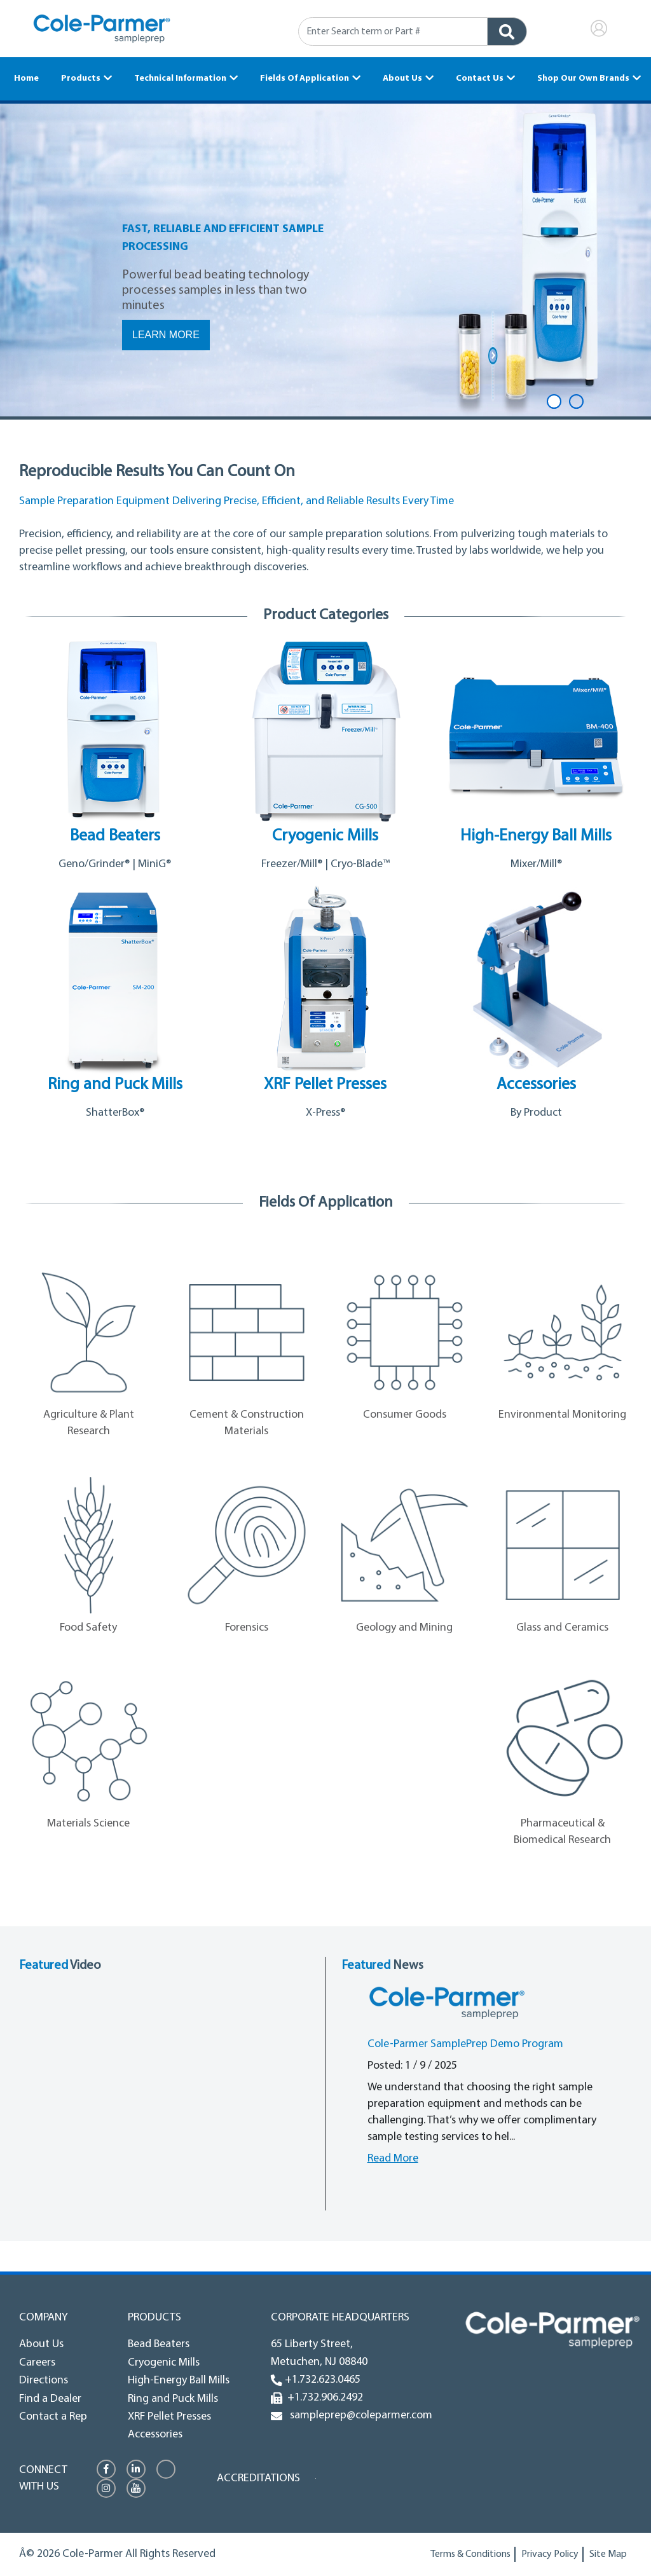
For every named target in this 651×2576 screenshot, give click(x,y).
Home (26, 78)
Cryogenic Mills (164, 2363)
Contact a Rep (53, 2417)
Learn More (166, 334)
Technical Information (180, 78)
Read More (392, 2159)
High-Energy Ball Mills (179, 2380)
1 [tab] (554, 401)
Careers (37, 2363)
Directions (43, 2380)
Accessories (155, 2435)
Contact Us (480, 78)
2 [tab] (576, 401)
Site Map (608, 2554)
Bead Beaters (158, 2344)
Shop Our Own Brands (583, 78)
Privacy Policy (550, 2554)
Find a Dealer (50, 2399)
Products (80, 78)
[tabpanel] (325, 261)
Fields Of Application (304, 78)
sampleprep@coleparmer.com (358, 2415)
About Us (402, 78)
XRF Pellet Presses (169, 2417)
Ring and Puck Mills (173, 2399)
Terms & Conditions (470, 2554)
